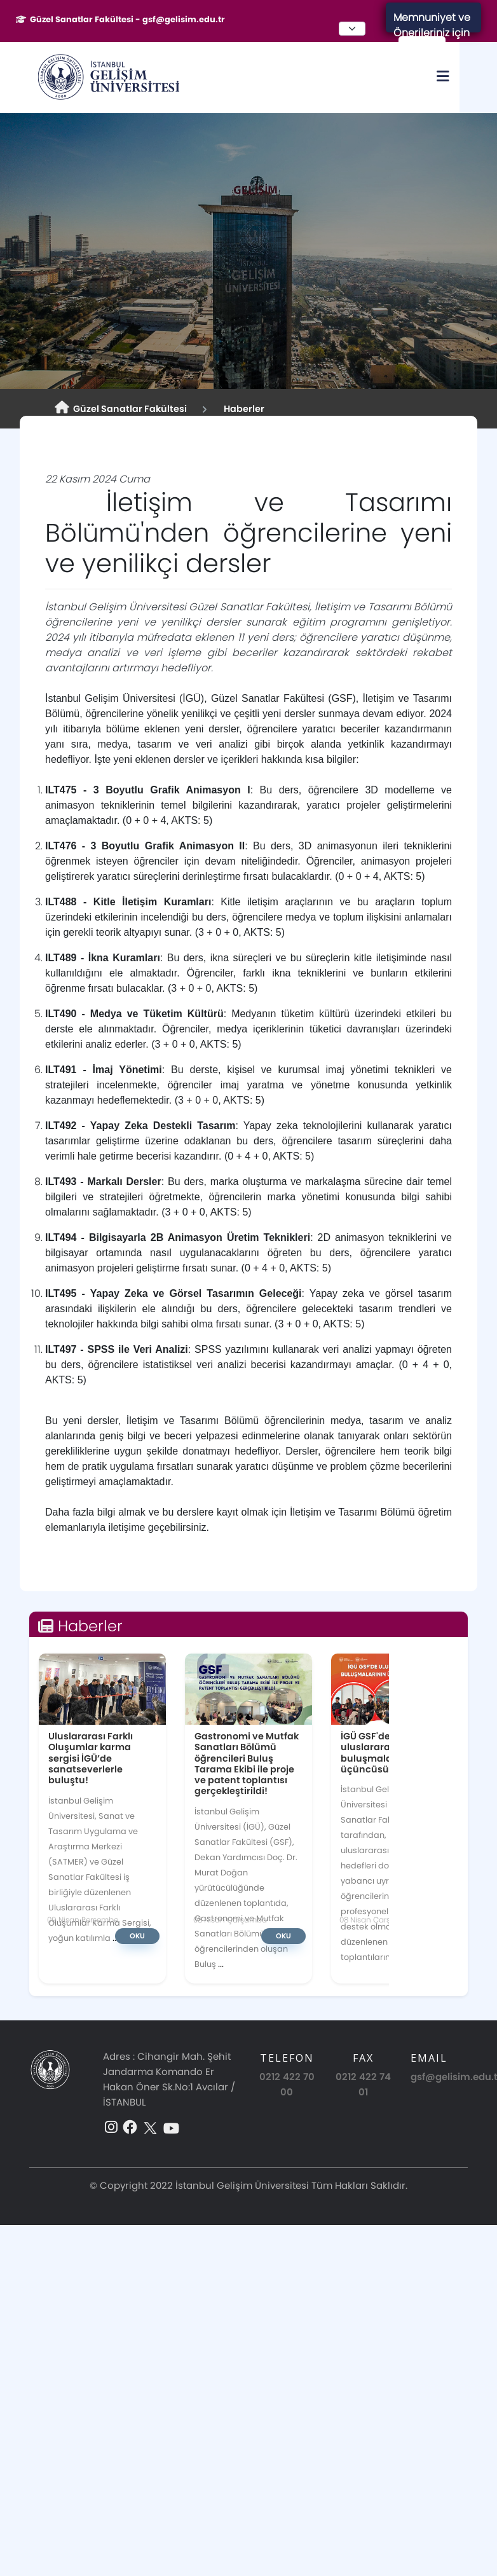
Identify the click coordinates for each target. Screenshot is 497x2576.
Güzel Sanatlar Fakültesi (121, 408)
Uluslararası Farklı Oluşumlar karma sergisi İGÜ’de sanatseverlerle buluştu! (90, 1758)
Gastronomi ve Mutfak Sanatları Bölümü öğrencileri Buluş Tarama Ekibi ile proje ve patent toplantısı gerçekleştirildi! (246, 1763)
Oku (137, 1936)
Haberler (242, 408)
